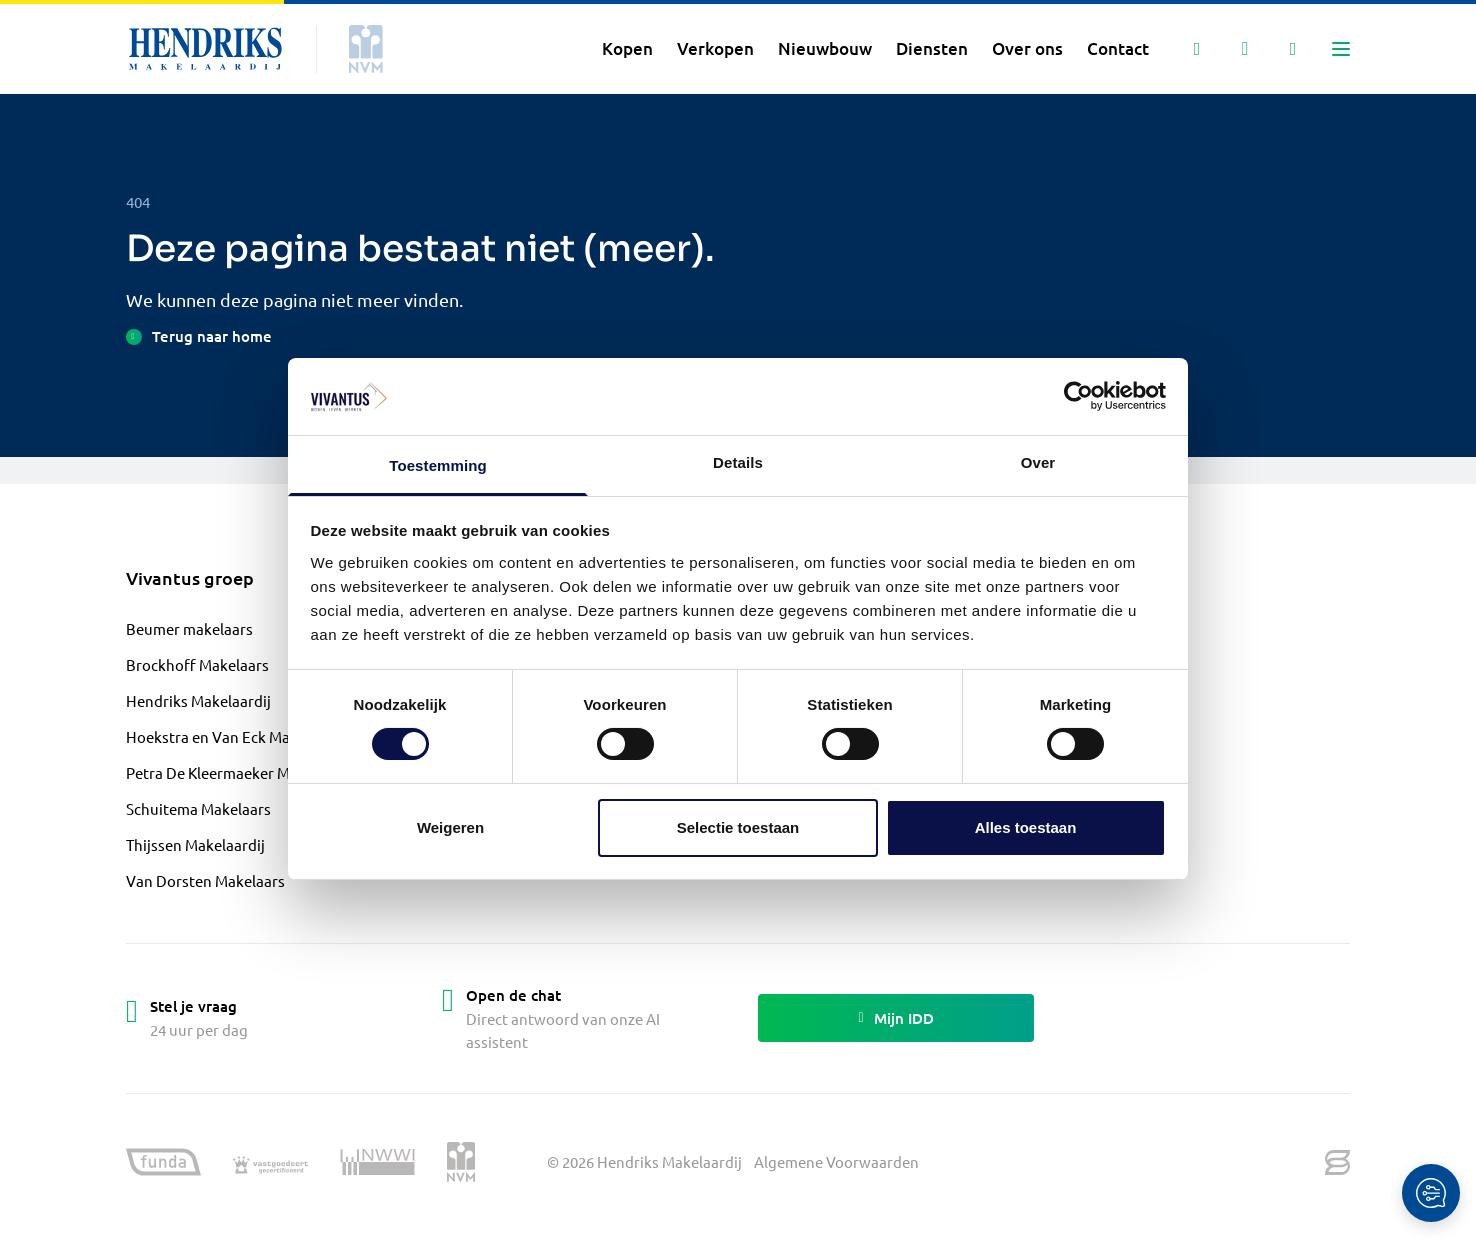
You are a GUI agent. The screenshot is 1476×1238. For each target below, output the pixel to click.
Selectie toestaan (738, 827)
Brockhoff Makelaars (197, 664)
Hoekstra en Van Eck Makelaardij (237, 736)
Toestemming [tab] (438, 465)
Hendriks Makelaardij (198, 700)
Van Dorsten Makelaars (205, 880)
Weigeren (450, 827)
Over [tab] (1038, 462)
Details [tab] (738, 462)
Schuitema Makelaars (198, 808)
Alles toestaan (1026, 827)
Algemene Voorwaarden (836, 1161)
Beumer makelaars (189, 628)
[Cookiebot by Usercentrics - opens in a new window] (1078, 396)
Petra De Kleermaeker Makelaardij (241, 772)
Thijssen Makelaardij (195, 844)
